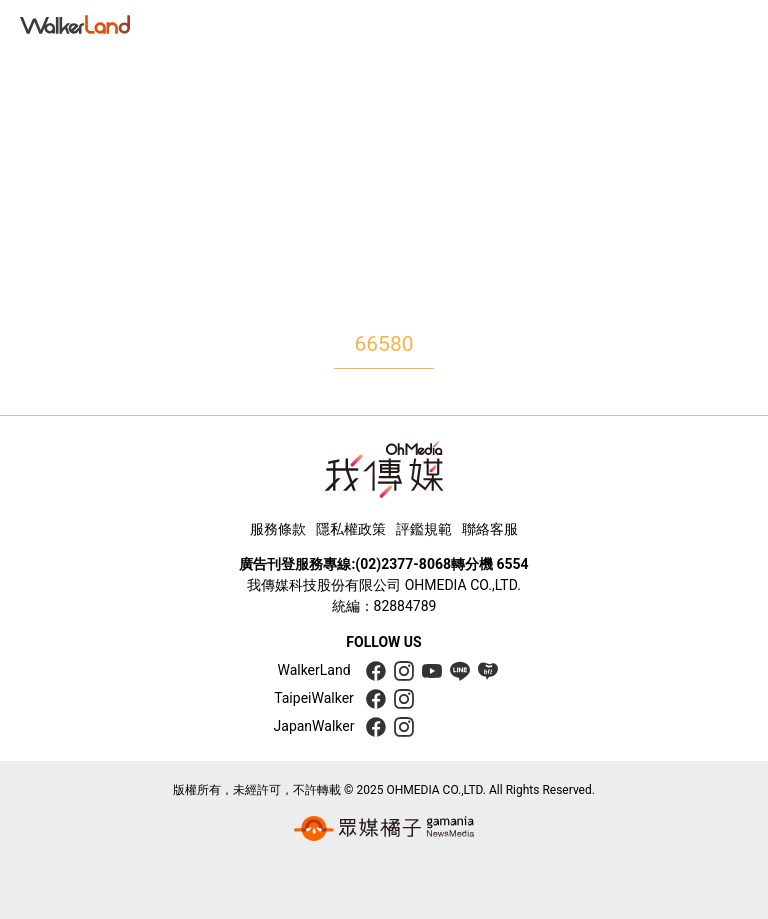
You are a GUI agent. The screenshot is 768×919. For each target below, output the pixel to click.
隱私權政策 (351, 529)
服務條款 (278, 529)
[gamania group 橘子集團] (384, 829)
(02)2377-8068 (403, 564)
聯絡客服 (490, 529)
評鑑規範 (424, 529)
